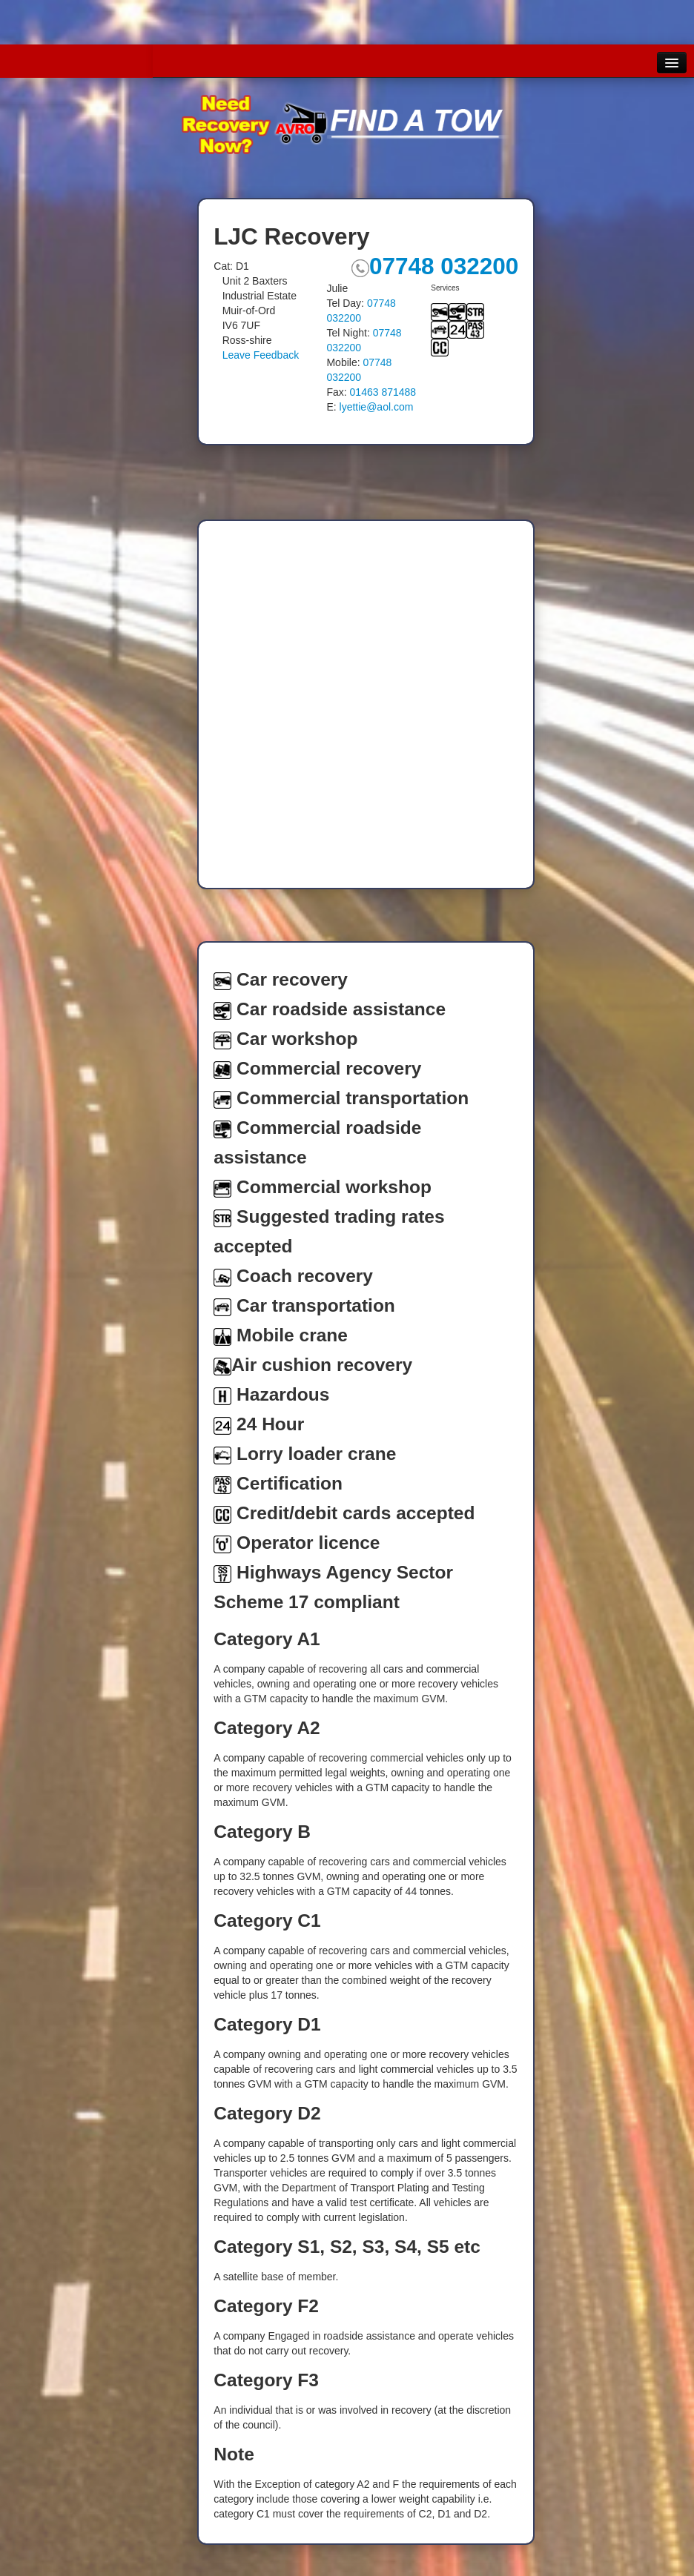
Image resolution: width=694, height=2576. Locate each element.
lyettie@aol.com (377, 407)
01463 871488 (383, 392)
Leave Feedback (261, 355)
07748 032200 (434, 266)
